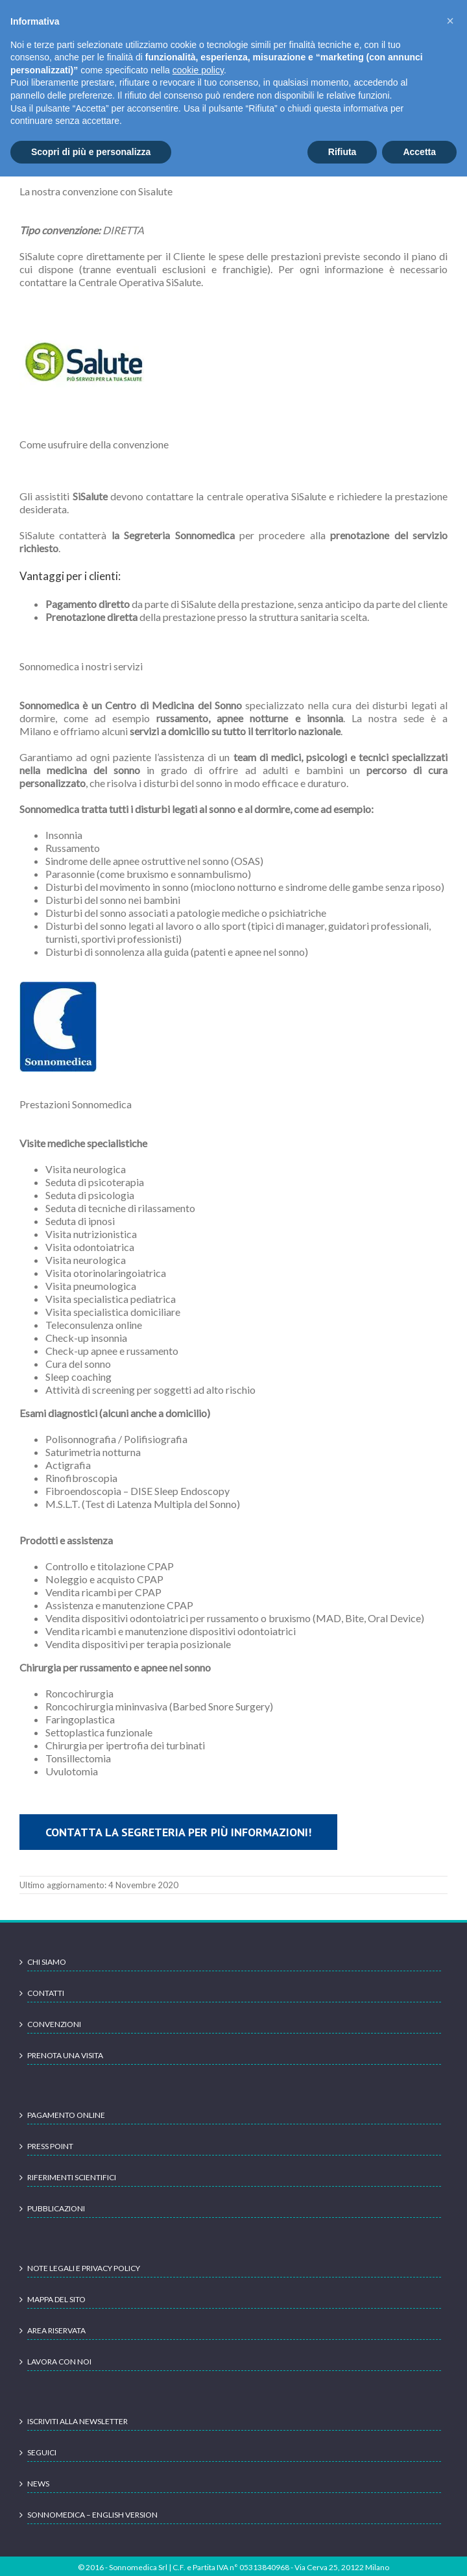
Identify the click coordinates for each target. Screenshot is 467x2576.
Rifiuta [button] (342, 152)
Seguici (41, 2452)
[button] (450, 20)
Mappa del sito (56, 2299)
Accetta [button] (419, 152)
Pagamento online (66, 2115)
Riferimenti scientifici (71, 2177)
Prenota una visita (65, 2055)
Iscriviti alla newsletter (77, 2421)
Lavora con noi (59, 2361)
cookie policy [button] (198, 70)
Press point (50, 2146)
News (38, 2483)
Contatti (45, 1993)
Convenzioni (54, 2024)
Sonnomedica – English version (92, 2515)
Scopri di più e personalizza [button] (90, 152)
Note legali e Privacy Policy (83, 2268)
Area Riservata (56, 2330)
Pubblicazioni (56, 2208)
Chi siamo (46, 1962)
